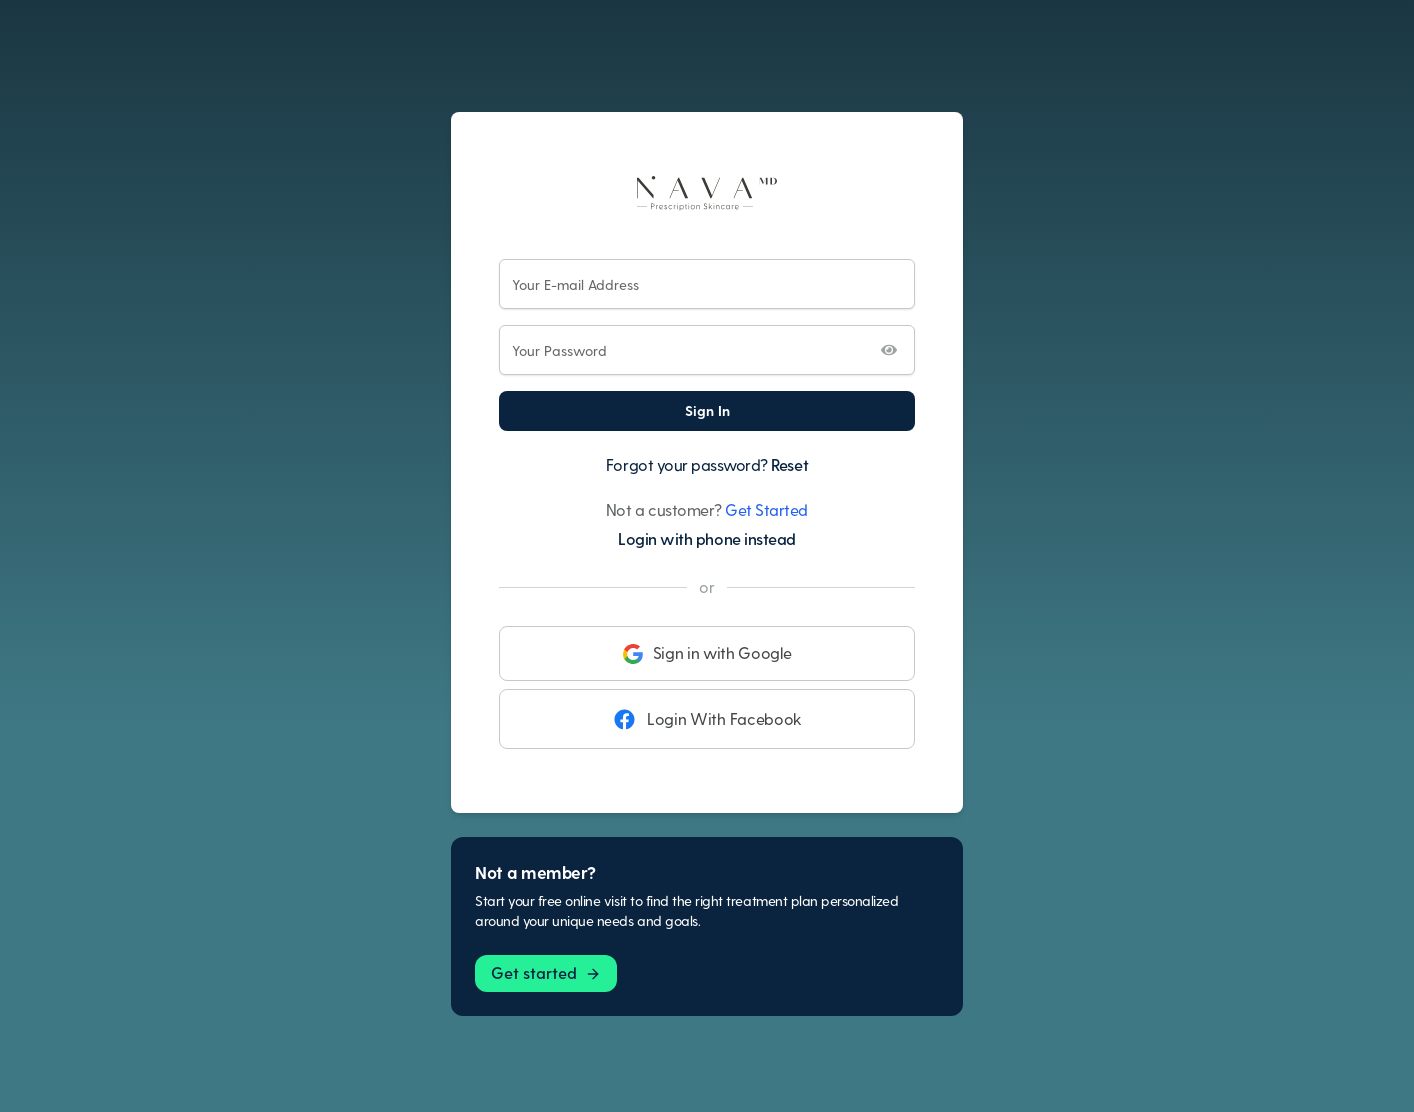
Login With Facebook (707, 719)
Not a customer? (707, 509)
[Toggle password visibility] (889, 350)
